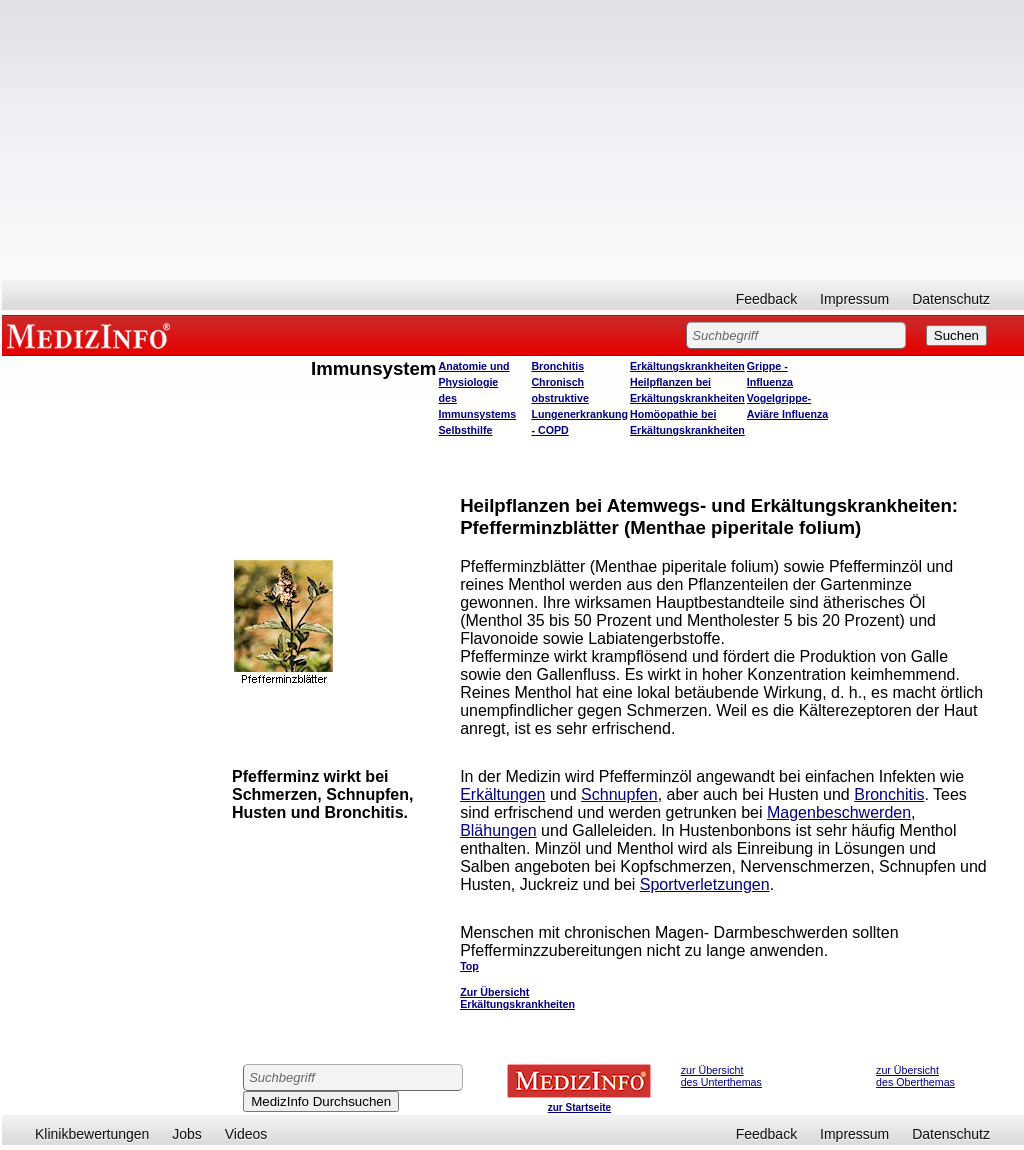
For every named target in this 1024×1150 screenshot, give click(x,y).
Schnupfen (619, 794)
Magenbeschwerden (839, 812)
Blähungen (498, 830)
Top (469, 966)
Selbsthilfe (465, 430)
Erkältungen (502, 794)
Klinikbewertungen (92, 1134)
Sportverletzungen (705, 884)
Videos (246, 1134)
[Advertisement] (513, 140)
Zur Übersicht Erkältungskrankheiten (517, 998)
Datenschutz (951, 299)
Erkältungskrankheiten (687, 366)
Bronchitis (557, 366)
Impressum (854, 299)
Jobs (187, 1134)
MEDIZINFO (92, 335)
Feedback (766, 299)
